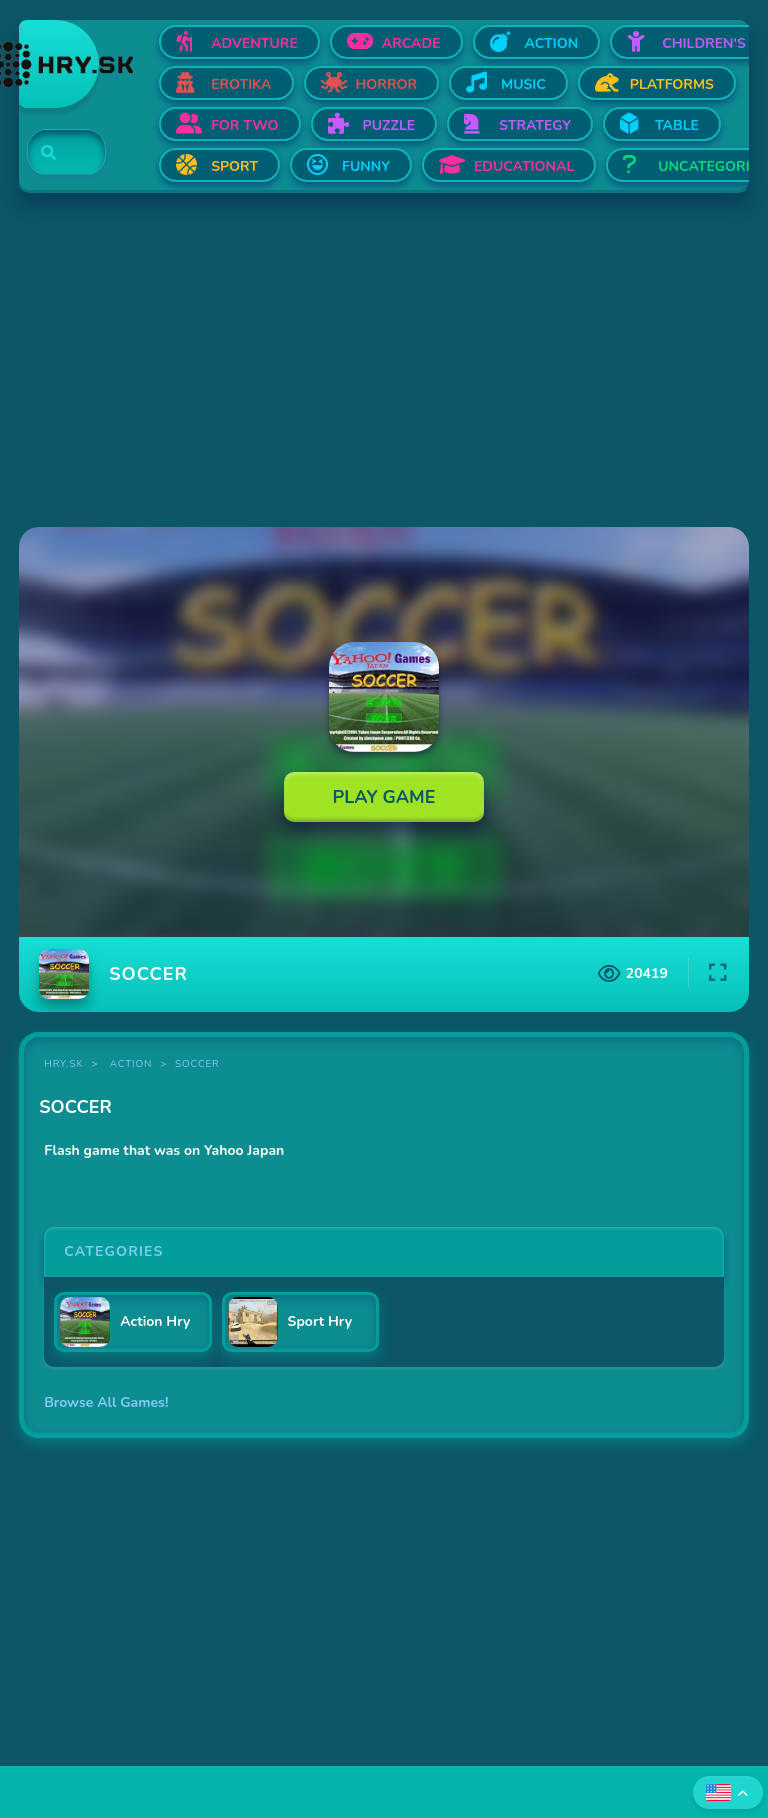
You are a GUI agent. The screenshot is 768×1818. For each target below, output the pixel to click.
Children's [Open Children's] (704, 43)
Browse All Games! (106, 1402)
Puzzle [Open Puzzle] (389, 125)
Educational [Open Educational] (524, 166)
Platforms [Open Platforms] (672, 84)
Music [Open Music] (523, 84)
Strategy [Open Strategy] (535, 125)
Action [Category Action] (131, 1064)
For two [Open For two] (244, 125)
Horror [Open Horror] (387, 84)
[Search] (54, 153)
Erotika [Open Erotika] (241, 84)
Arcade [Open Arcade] (411, 43)
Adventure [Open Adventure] (254, 43)
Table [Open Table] (677, 125)
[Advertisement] (384, 362)
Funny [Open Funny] (366, 166)
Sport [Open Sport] (234, 166)
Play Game (384, 797)
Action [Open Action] (552, 43)
